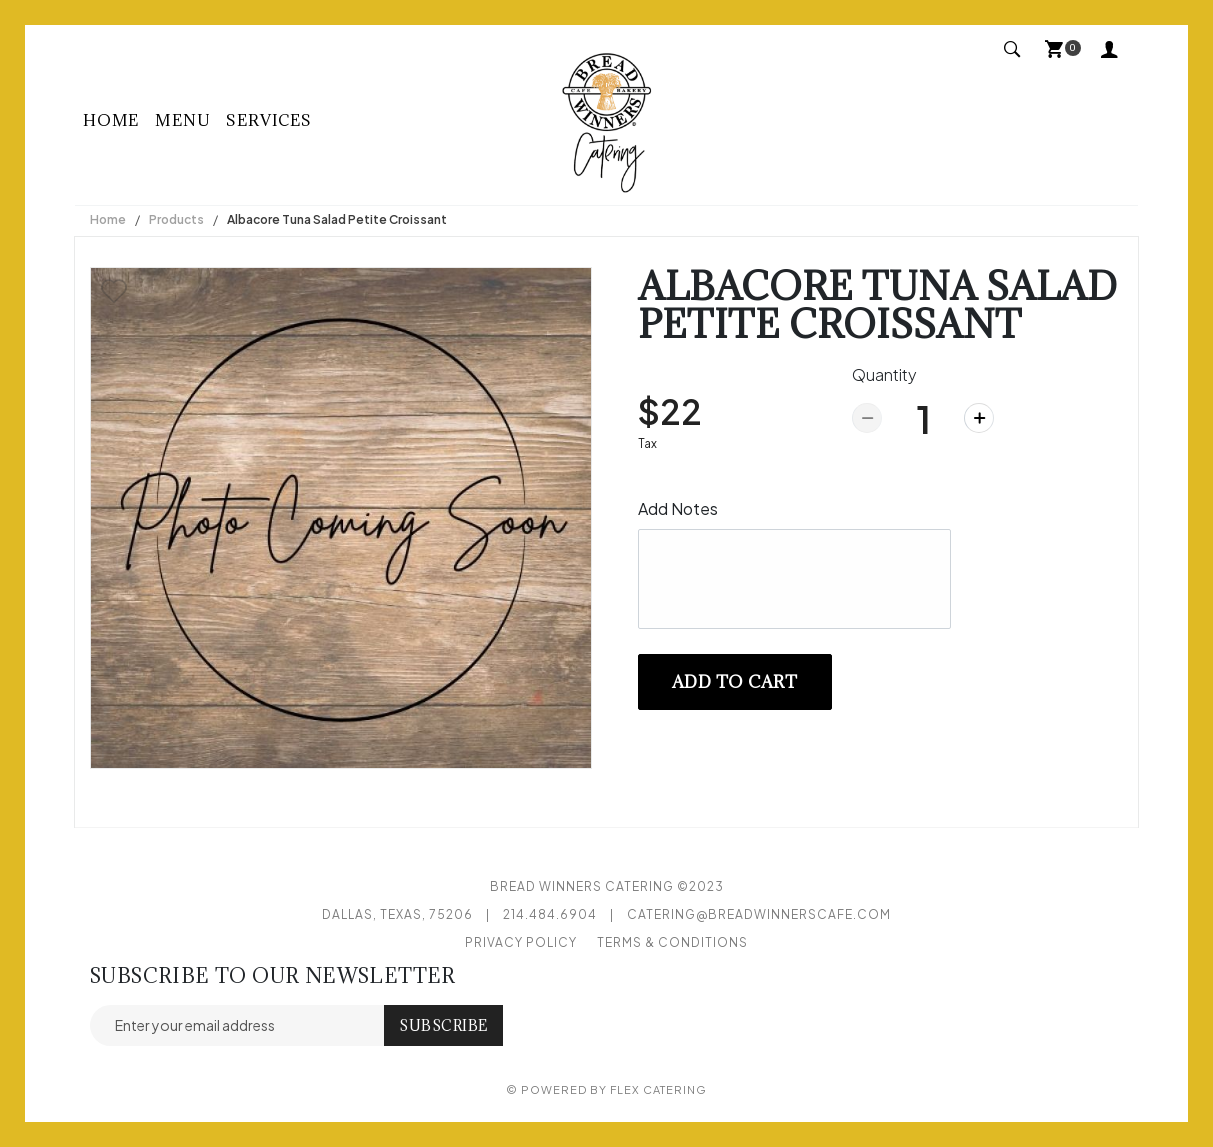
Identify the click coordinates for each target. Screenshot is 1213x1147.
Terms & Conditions (672, 942)
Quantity (884, 374)
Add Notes (678, 508)
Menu (182, 120)
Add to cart (735, 682)
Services (268, 120)
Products (176, 219)
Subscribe (443, 1025)
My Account (1110, 48)
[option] (341, 518)
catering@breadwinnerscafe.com (759, 914)
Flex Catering (658, 1089)
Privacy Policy (521, 942)
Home (111, 120)
